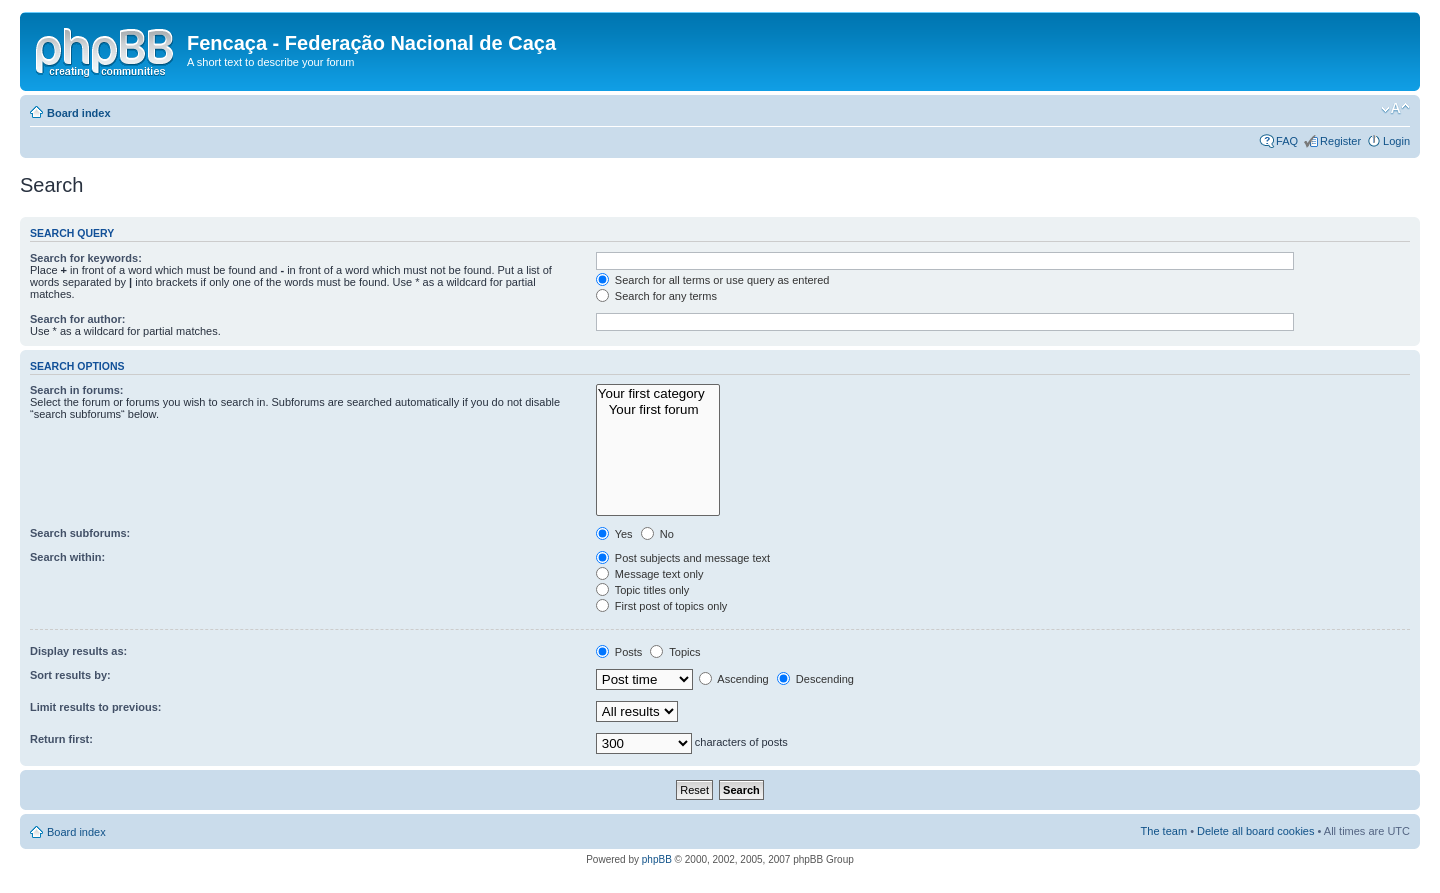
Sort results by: (70, 675)
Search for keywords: (86, 258)
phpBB (657, 859)
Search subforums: (80, 533)
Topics (675, 652)
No (657, 534)
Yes (614, 534)
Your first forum (658, 410)
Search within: (67, 557)
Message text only (650, 574)
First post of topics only (662, 606)
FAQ (1287, 141)
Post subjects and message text (683, 558)
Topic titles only (642, 590)
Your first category (658, 394)
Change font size (1395, 109)
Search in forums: (77, 390)
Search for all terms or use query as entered (713, 280)
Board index (79, 113)
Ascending (734, 679)
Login (1396, 141)
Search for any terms (656, 296)
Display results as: (78, 651)
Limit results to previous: (95, 707)
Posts (619, 652)
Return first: (61, 739)
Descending (815, 679)
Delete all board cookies (1255, 831)
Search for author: (77, 319)
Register (1340, 141)
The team (1164, 831)
